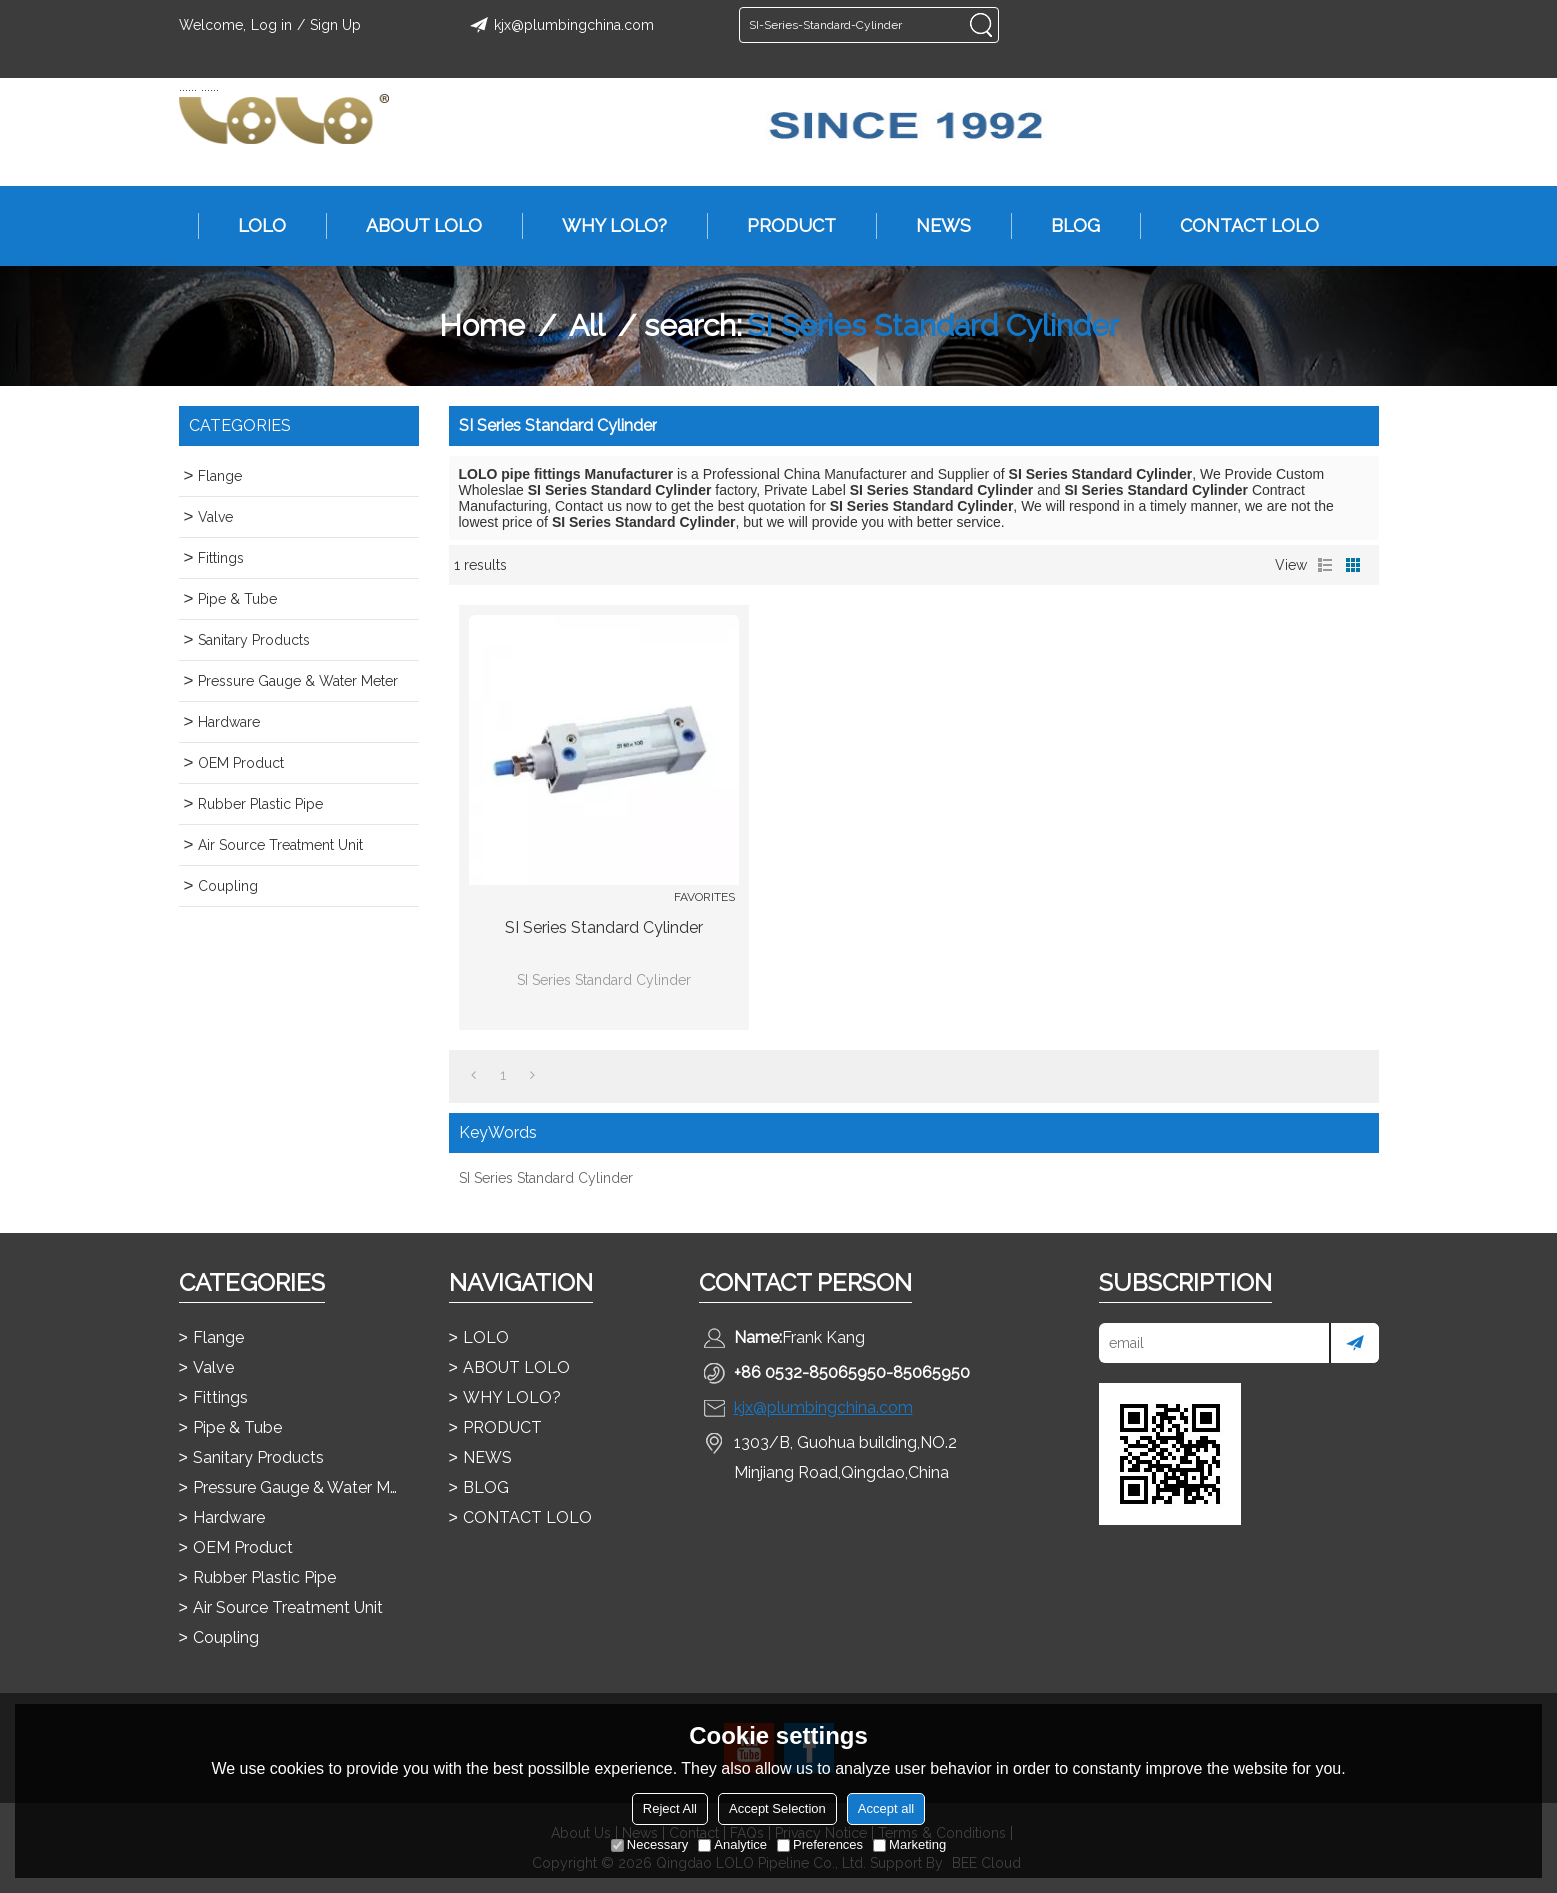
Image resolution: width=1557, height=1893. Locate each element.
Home (482, 325)
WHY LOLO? (604, 226)
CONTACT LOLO (1239, 226)
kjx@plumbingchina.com (559, 25)
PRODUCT (781, 226)
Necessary (649, 1844)
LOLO (252, 226)
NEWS (933, 226)
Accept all (886, 1808)
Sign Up (335, 25)
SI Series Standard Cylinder (604, 927)
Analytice (732, 1844)
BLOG (1065, 226)
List (1325, 565)
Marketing (909, 1844)
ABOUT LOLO (414, 226)
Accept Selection (777, 1808)
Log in (271, 25)
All (587, 325)
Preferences (820, 1844)
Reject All (670, 1808)
